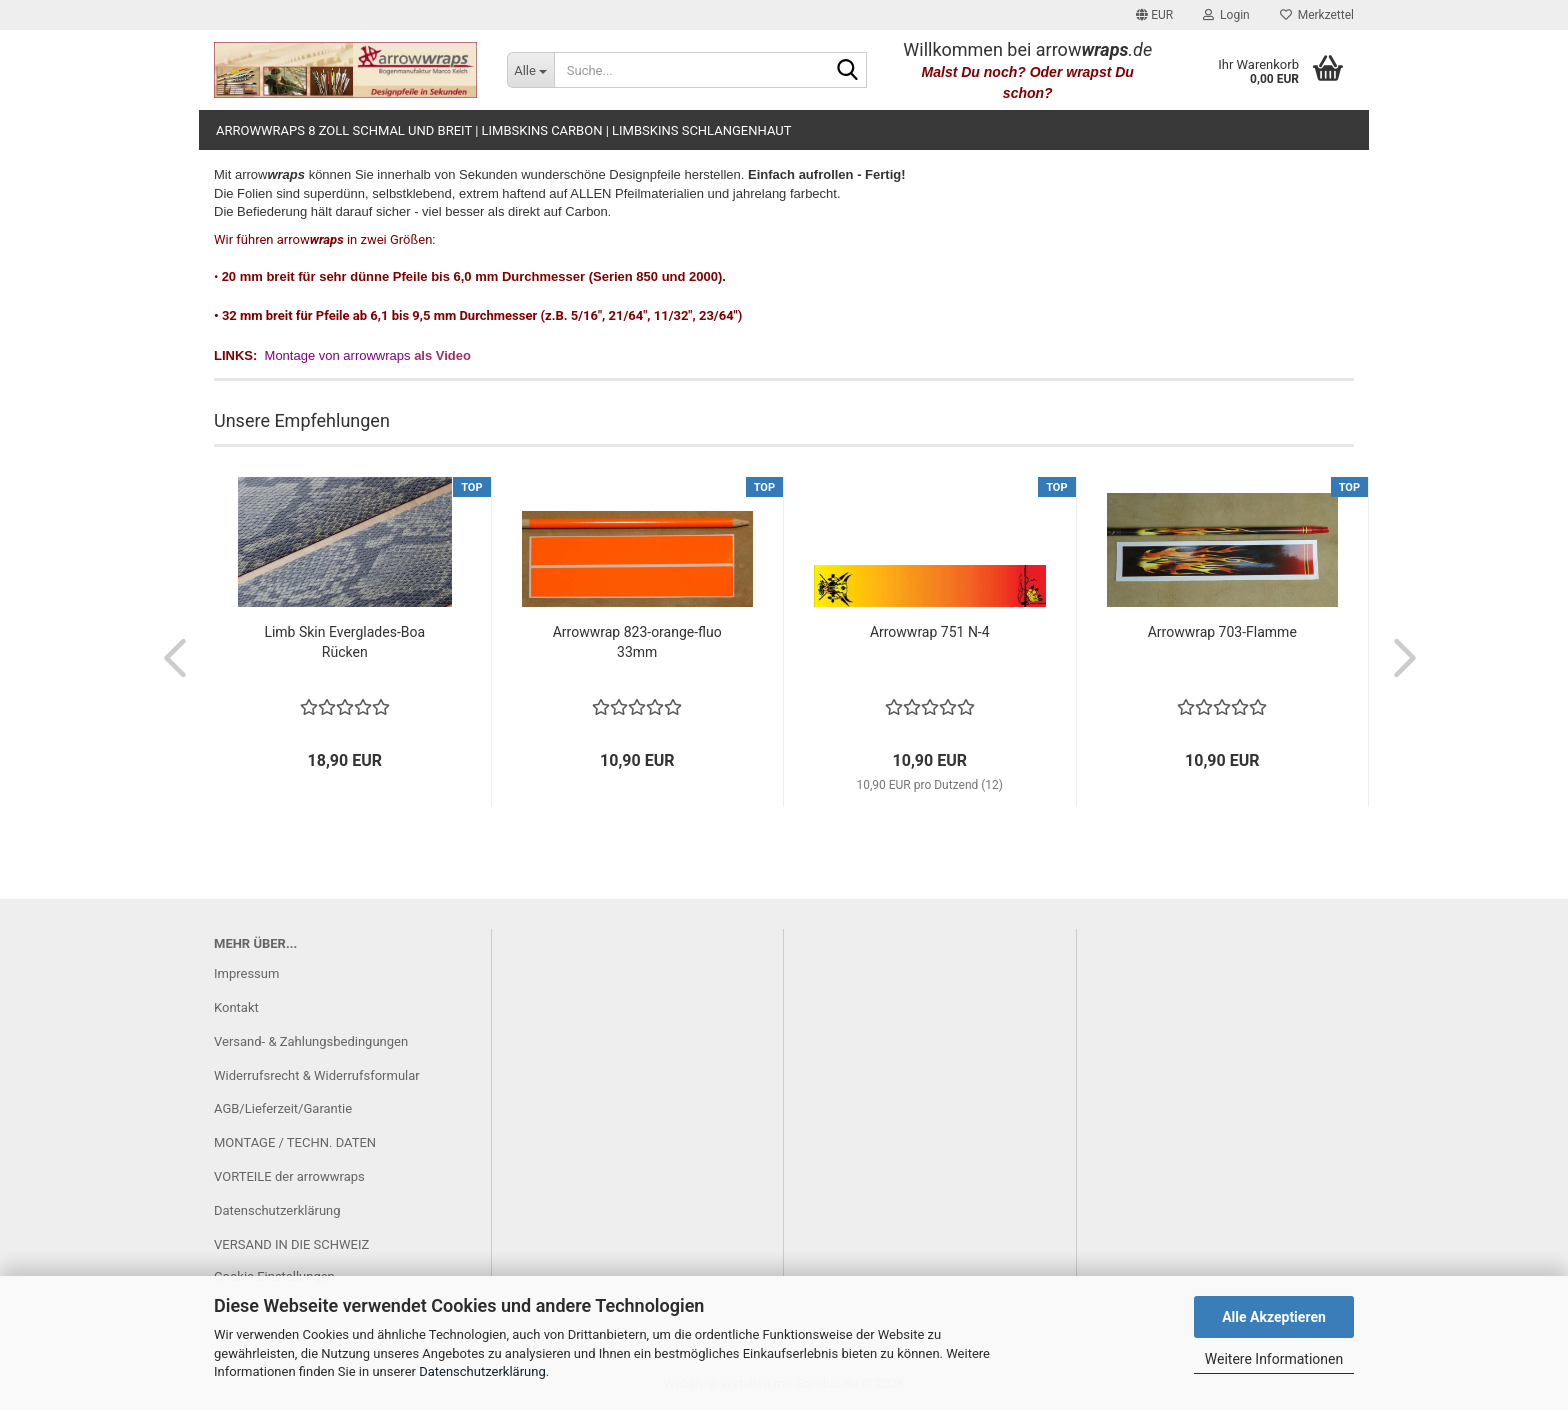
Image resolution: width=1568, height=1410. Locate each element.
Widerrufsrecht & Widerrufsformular (317, 1075)
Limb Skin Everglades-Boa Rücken (344, 642)
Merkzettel (1317, 15)
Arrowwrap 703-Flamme (1222, 632)
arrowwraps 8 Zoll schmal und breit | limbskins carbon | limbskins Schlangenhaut (503, 130)
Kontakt (236, 1007)
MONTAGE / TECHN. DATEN (295, 1142)
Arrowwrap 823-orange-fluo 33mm (637, 642)
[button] (1154, 15)
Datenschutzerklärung (482, 1371)
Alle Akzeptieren (1274, 1317)
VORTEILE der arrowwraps (289, 1176)
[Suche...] (530, 70)
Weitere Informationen (1274, 1359)
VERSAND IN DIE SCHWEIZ (291, 1244)
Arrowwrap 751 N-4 (930, 632)
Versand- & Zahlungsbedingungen (311, 1041)
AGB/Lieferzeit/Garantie (283, 1108)
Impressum (246, 973)
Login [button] (1226, 15)
